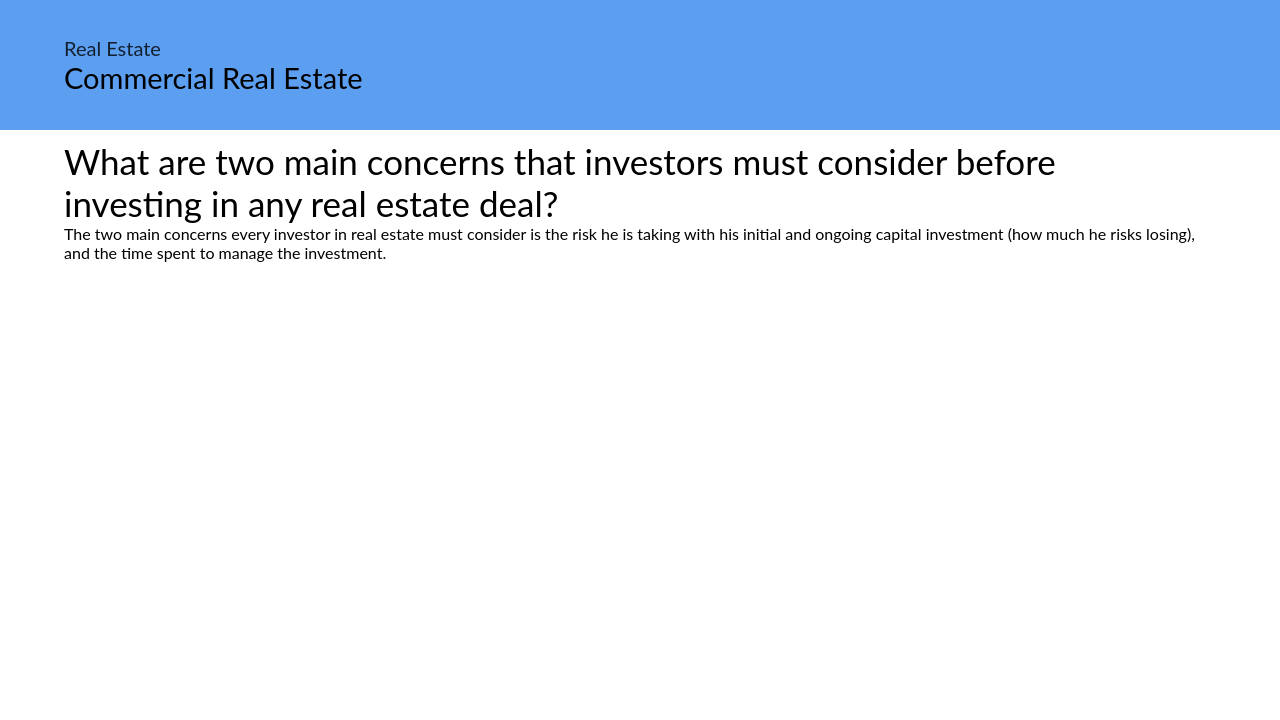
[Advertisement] (640, 450)
